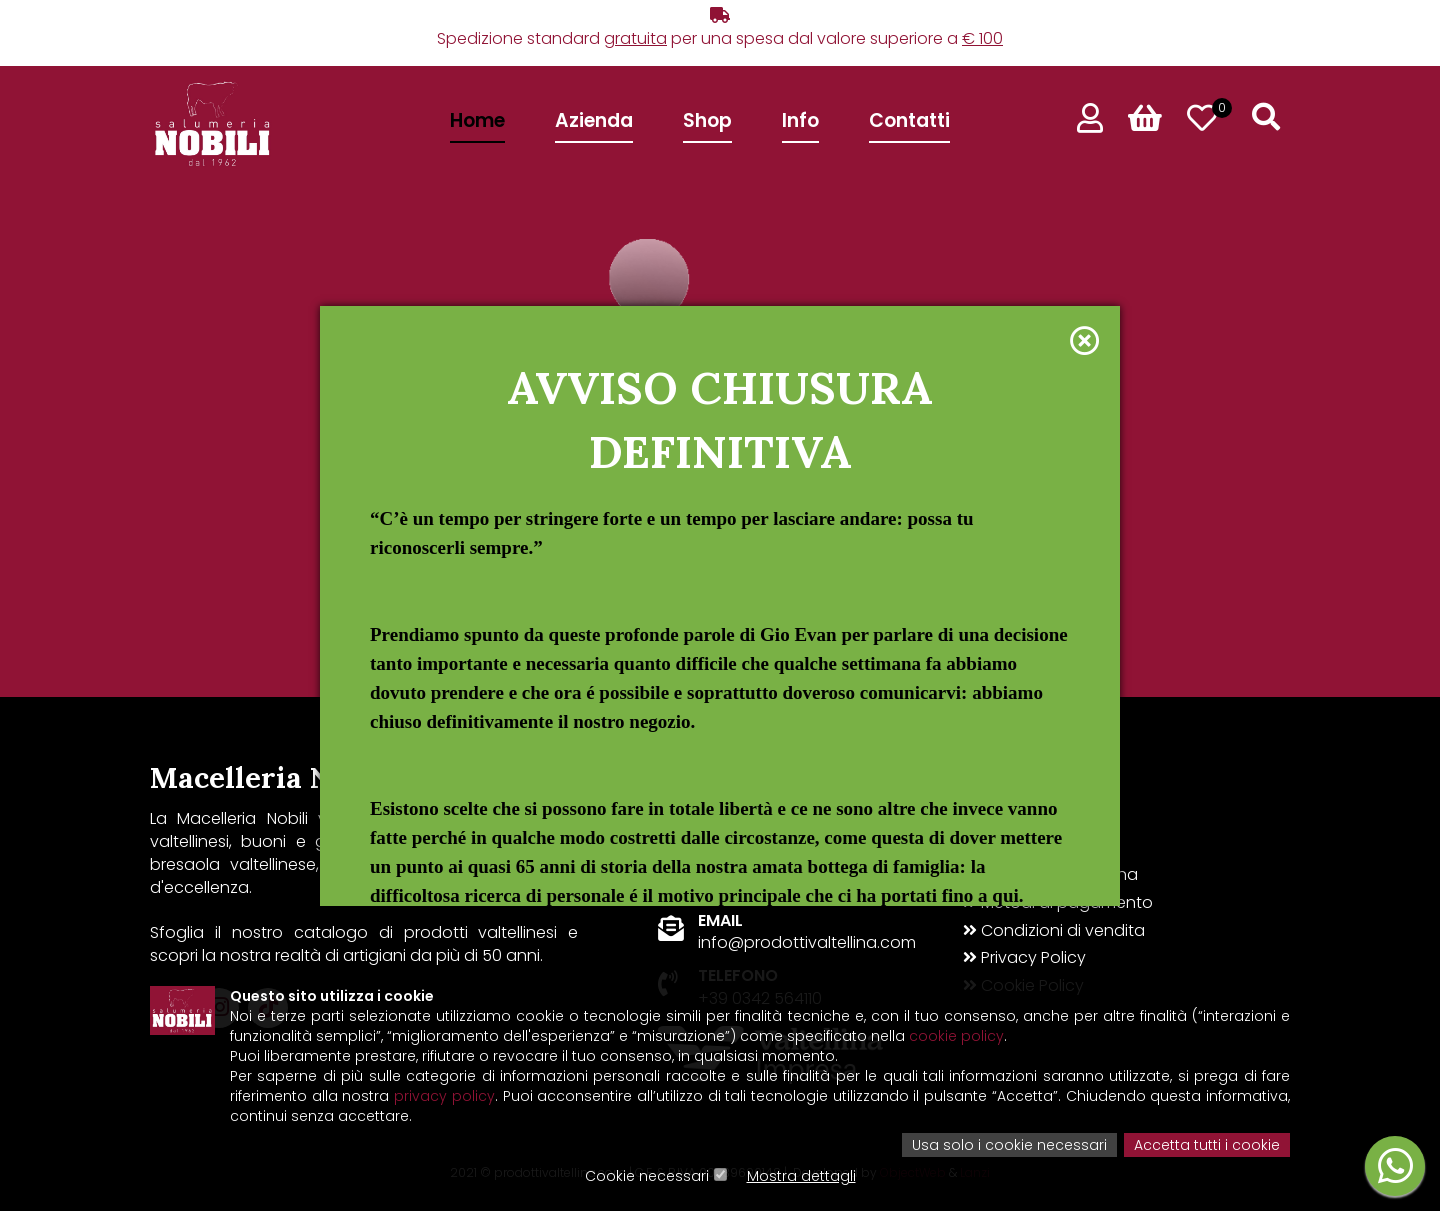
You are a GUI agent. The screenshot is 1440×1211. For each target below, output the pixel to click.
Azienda (594, 120)
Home (477, 120)
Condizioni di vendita (1054, 931)
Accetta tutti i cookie (1207, 1145)
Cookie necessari (647, 1176)
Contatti (909, 120)
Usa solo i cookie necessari (1009, 1145)
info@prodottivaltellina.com (807, 942)
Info (800, 120)
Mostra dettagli (801, 1176)
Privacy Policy (1024, 958)
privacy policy (444, 1096)
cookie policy (956, 1036)
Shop (707, 120)
